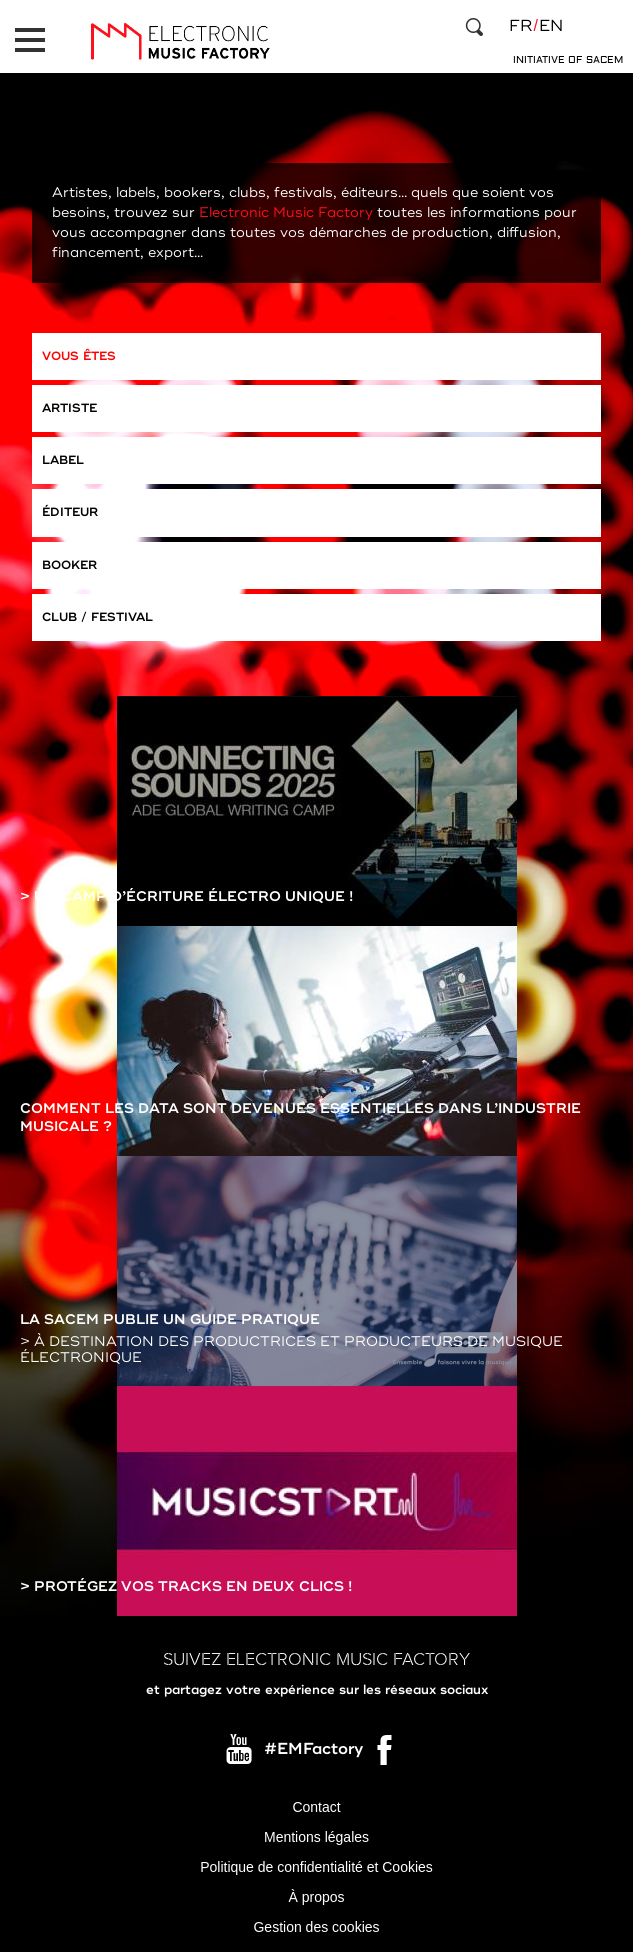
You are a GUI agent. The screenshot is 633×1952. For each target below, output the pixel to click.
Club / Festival (97, 617)
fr (520, 26)
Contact (316, 1807)
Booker (69, 565)
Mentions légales (316, 1837)
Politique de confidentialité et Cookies (316, 1867)
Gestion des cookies (316, 1927)
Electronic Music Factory (286, 212)
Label (63, 460)
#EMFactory (313, 1750)
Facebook (386, 1755)
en (551, 26)
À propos (316, 1897)
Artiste (69, 408)
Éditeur (70, 512)
